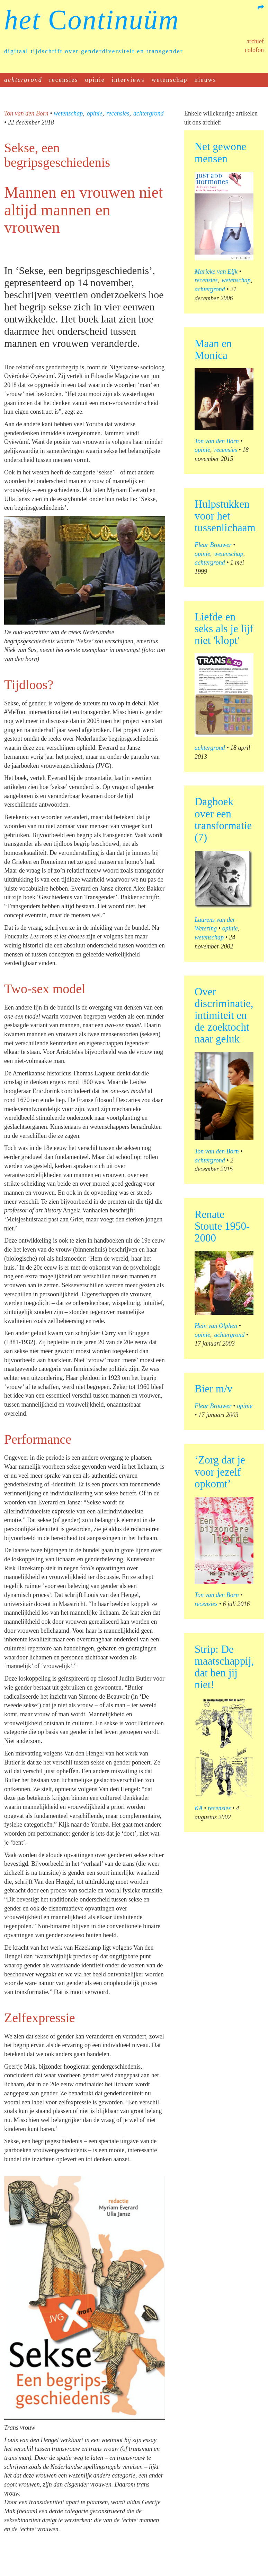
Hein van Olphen (216, 1325)
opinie (95, 79)
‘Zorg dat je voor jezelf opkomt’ (220, 1471)
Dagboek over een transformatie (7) (223, 819)
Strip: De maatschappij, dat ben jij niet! (224, 1667)
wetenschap (170, 79)
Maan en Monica (213, 349)
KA (199, 1808)
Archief (255, 41)
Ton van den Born (26, 113)
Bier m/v (213, 1389)
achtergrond (23, 79)
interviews (128, 79)
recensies (63, 79)
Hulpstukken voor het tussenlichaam (225, 516)
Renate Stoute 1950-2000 (222, 1226)
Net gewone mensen (220, 152)
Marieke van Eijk (216, 271)
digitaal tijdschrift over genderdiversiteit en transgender (93, 51)
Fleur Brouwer (213, 544)
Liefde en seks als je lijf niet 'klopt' (224, 628)
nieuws (205, 79)
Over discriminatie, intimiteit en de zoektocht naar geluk (224, 1015)
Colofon (254, 49)
